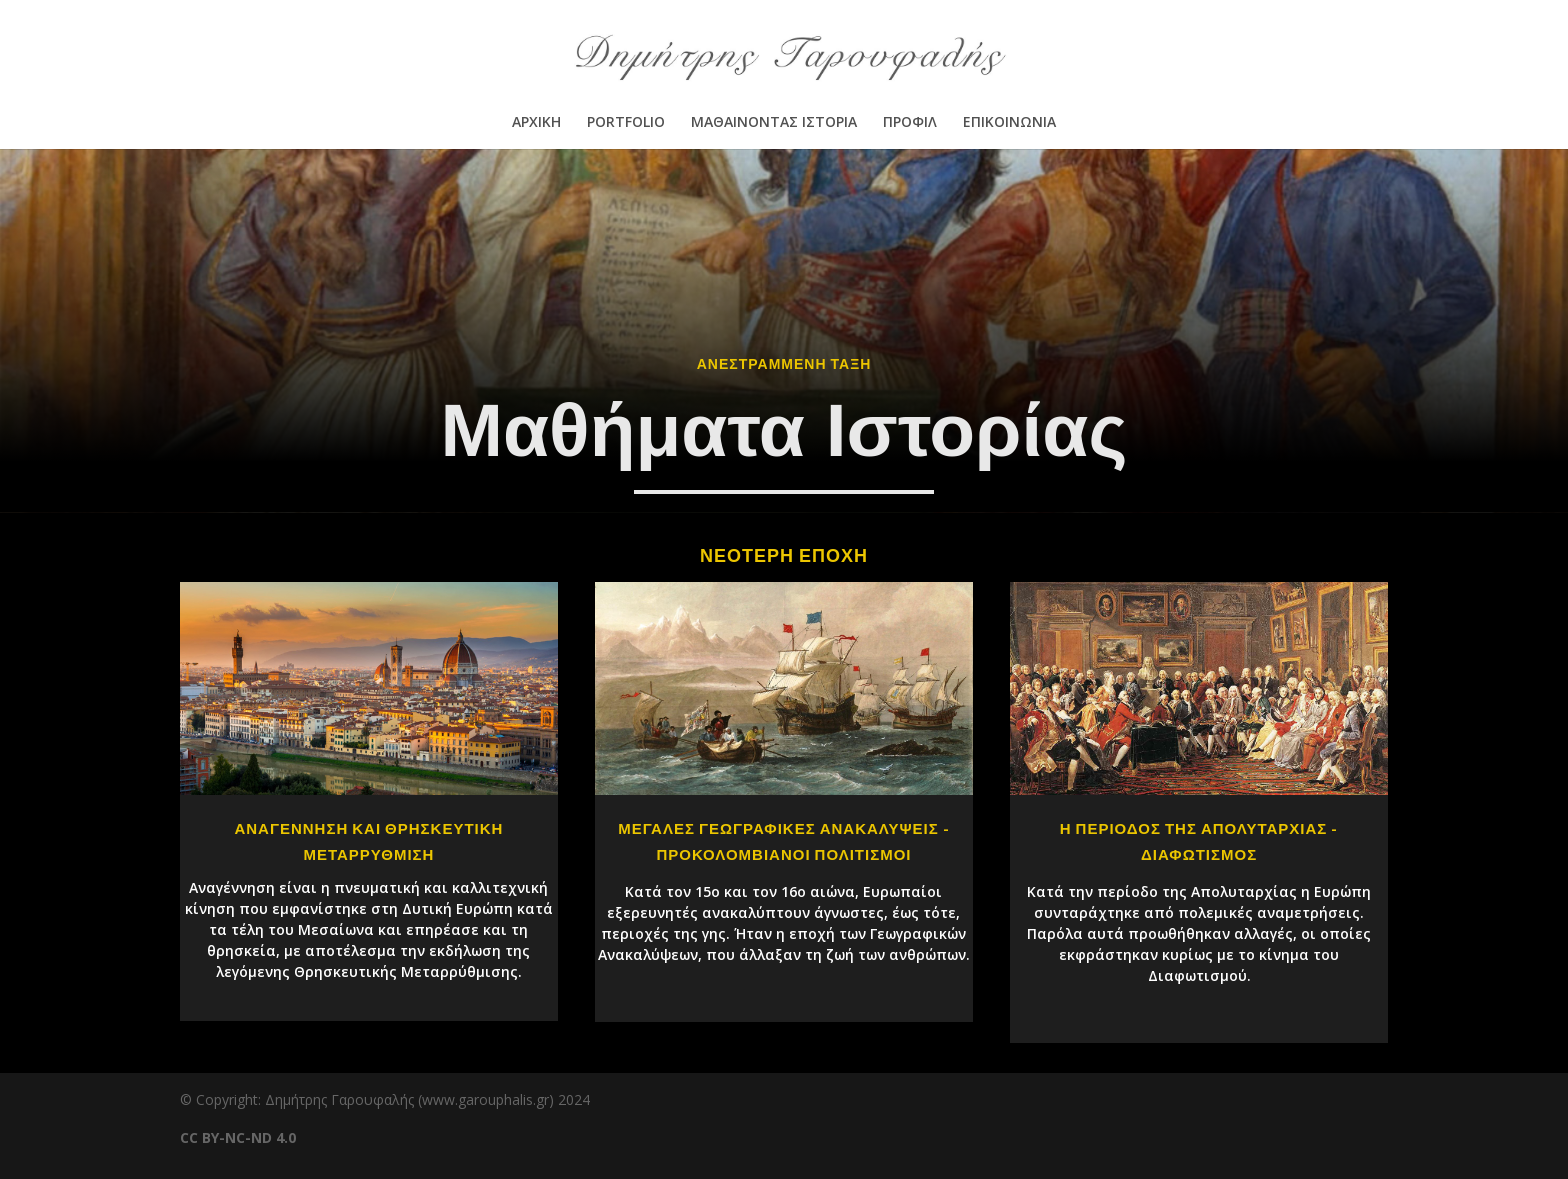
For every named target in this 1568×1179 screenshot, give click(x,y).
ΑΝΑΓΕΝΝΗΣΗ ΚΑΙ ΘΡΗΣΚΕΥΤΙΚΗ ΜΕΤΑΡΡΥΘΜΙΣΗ (368, 842)
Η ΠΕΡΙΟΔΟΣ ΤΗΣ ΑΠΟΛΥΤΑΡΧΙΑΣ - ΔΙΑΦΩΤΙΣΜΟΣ (1199, 842)
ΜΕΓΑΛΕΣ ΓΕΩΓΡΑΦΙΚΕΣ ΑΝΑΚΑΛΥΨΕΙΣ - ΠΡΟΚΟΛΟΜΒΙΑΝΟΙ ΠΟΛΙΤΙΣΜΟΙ (784, 842)
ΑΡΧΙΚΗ (536, 123)
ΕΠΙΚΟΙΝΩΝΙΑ (1009, 123)
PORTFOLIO (626, 123)
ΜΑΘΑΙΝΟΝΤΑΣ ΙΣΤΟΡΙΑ (774, 123)
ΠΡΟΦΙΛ (910, 123)
